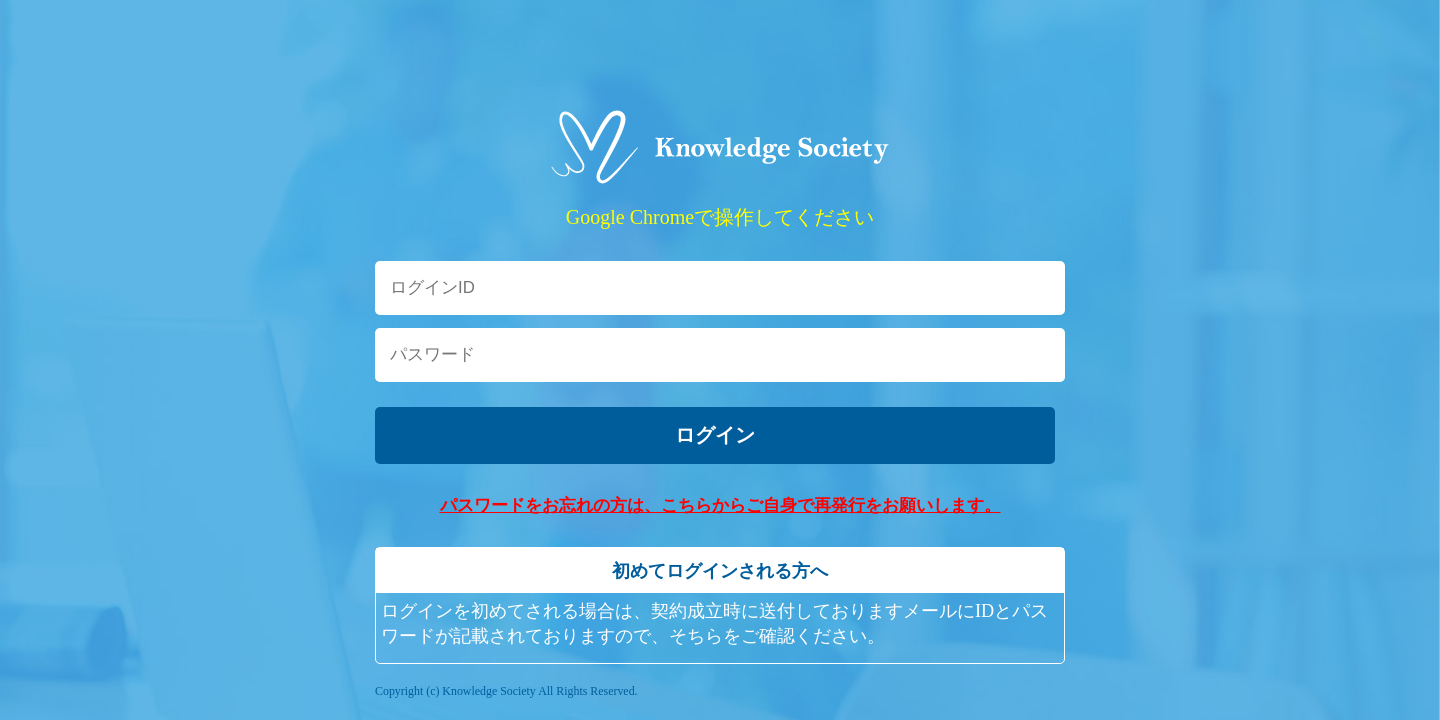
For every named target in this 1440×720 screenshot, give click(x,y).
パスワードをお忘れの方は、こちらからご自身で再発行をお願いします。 (720, 505)
